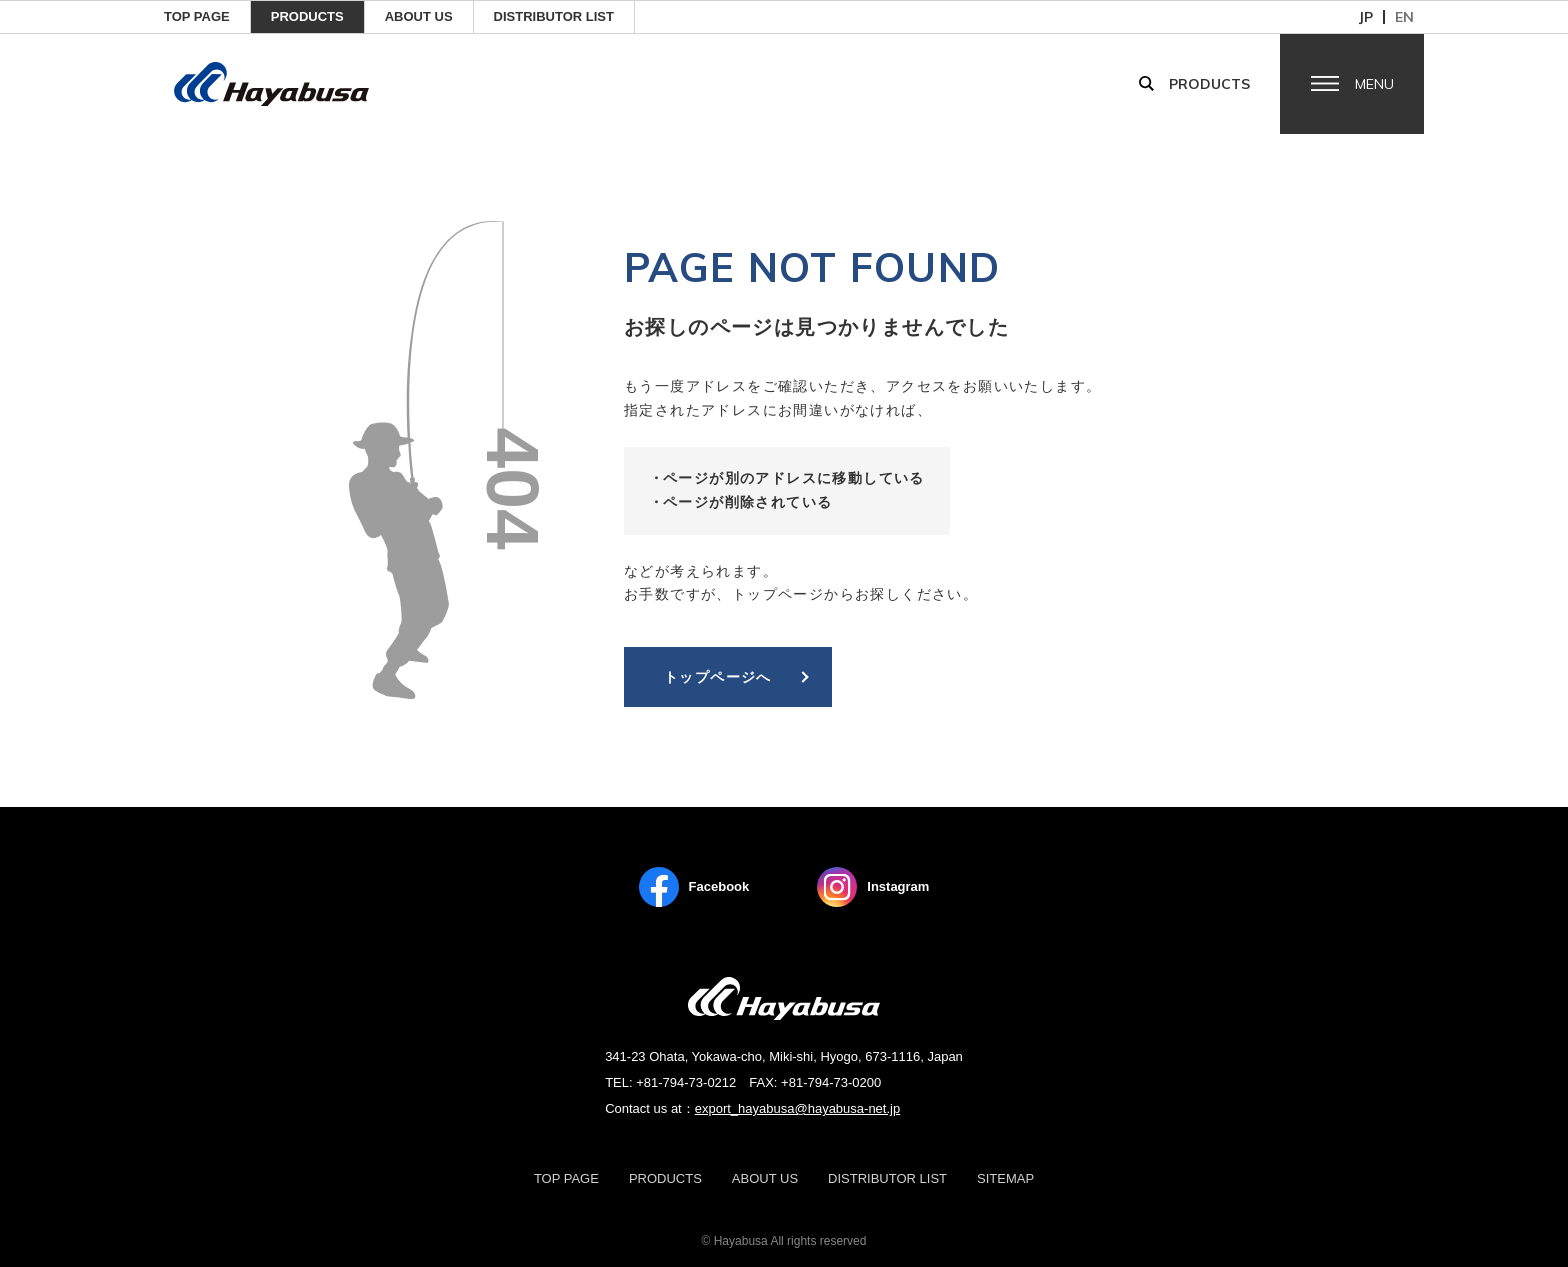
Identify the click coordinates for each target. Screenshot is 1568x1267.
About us (765, 1178)
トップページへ (718, 677)
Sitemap (1005, 1178)
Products (307, 16)
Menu (1374, 84)
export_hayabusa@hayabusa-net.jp (797, 1108)
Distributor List (554, 16)
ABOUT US (419, 16)
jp (1366, 17)
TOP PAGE (197, 16)
